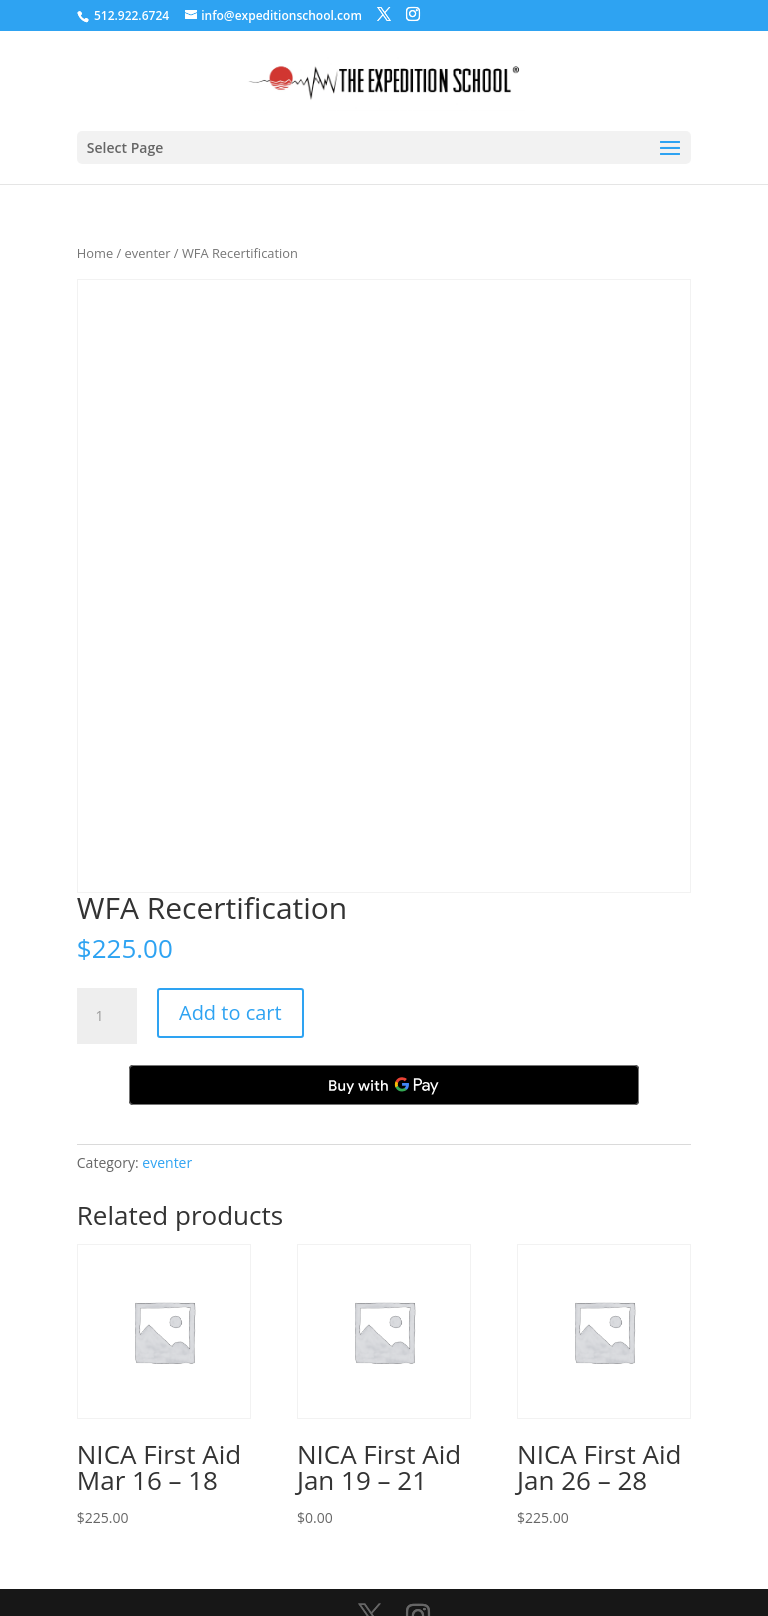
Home (95, 253)
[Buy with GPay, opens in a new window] (384, 1085)
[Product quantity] (107, 1016)
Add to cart (230, 1012)
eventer (148, 253)
